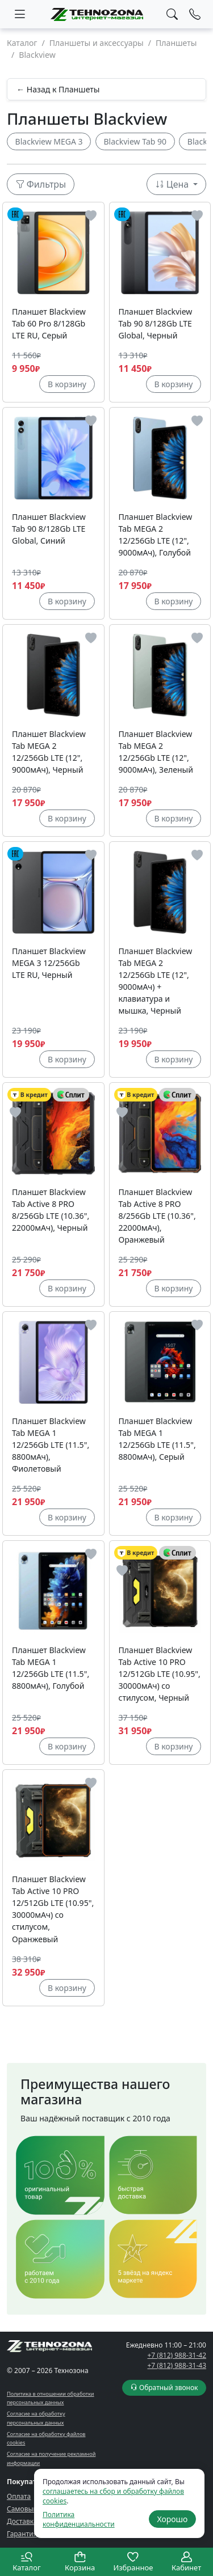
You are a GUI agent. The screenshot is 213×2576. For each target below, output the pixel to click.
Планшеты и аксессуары (96, 42)
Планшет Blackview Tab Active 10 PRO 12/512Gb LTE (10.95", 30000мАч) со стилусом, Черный (160, 1674)
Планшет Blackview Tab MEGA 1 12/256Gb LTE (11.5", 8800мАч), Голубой (50, 1668)
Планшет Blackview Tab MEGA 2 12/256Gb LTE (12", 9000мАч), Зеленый (156, 751)
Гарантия (22, 2534)
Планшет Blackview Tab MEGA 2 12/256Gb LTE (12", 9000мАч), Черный (49, 751)
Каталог (22, 42)
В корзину (67, 384)
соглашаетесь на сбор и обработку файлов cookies (113, 2496)
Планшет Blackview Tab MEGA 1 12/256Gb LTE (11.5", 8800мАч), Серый (157, 1439)
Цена (173, 184)
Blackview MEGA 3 (49, 141)
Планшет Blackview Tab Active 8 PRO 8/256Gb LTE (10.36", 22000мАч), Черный (50, 1210)
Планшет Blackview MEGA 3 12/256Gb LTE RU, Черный (49, 963)
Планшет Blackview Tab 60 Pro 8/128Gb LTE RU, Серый (49, 323)
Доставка (22, 2521)
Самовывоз (25, 2509)
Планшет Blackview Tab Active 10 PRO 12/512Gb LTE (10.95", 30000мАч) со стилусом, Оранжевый (53, 1909)
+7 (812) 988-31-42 (176, 2355)
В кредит (29, 1095)
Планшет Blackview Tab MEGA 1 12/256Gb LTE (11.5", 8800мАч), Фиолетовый (50, 1445)
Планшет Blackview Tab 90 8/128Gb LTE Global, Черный (156, 323)
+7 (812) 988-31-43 (176, 2365)
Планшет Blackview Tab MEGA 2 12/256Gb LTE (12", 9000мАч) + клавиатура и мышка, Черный (156, 981)
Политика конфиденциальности (79, 2519)
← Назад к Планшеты (58, 89)
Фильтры (40, 184)
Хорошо (172, 2519)
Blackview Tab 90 (134, 141)
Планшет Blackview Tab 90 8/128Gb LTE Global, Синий (49, 528)
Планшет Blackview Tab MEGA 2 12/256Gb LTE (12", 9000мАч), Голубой (156, 534)
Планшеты (176, 42)
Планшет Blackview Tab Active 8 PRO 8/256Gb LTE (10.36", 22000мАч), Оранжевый (157, 1216)
